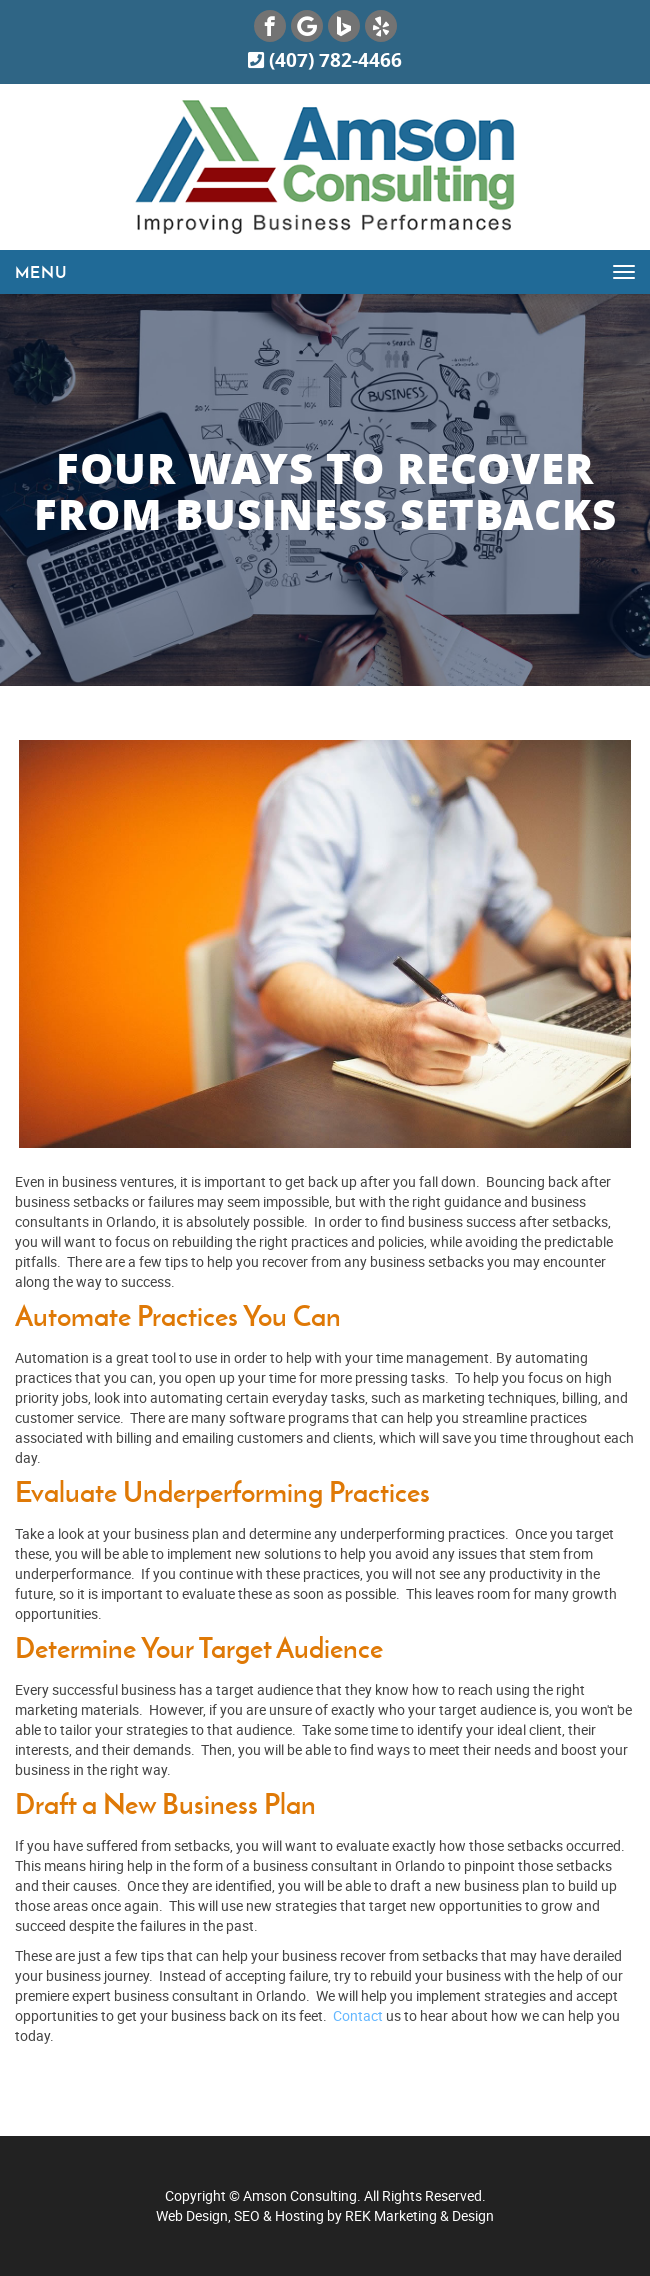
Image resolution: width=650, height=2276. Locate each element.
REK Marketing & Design (419, 2215)
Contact (359, 2015)
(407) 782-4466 (325, 60)
